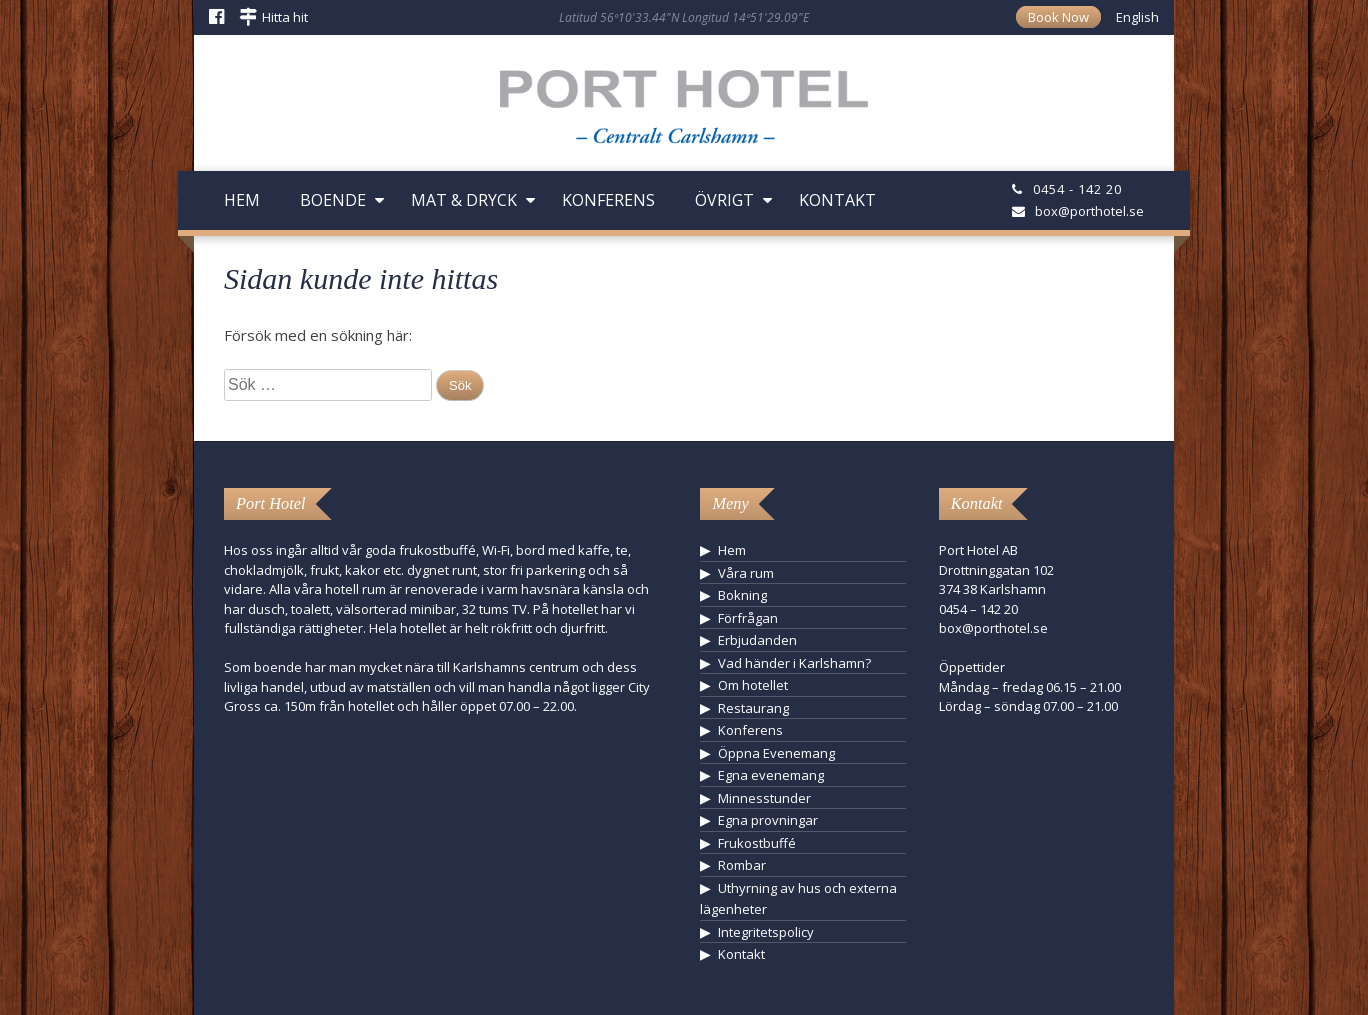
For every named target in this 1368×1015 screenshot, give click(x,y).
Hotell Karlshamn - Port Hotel (684, 114)
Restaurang (753, 708)
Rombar (742, 865)
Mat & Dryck (464, 200)
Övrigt (724, 200)
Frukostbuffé (757, 843)
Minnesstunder (764, 798)
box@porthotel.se (1089, 211)
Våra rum (746, 573)
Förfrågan (748, 618)
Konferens (608, 200)
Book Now (1058, 17)
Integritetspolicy (766, 932)
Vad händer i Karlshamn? (794, 663)
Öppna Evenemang (776, 753)
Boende (333, 200)
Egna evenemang (771, 775)
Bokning (742, 595)
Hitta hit (285, 17)
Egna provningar (768, 820)
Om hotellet (753, 685)
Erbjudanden (757, 640)
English (1137, 17)
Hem (242, 200)
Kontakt (837, 200)
